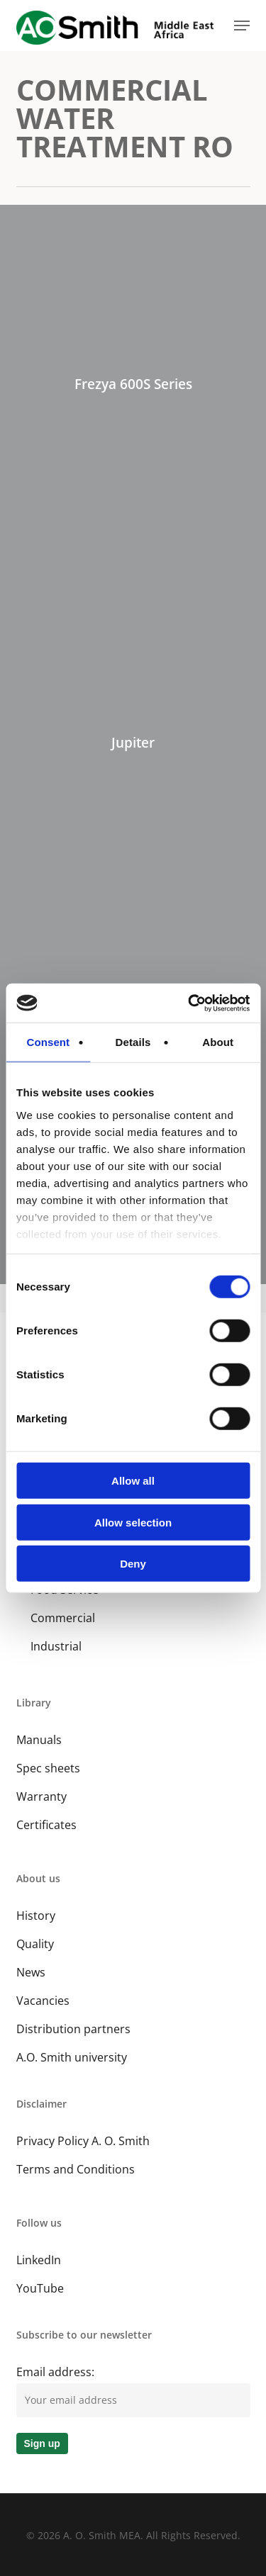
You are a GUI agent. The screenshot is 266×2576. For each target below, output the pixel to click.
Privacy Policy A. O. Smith (83, 2141)
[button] (242, 25)
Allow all (133, 1481)
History (35, 1915)
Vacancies (43, 2000)
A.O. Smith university (71, 2057)
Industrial (56, 1646)
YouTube (40, 2288)
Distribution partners (73, 2029)
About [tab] (217, 1042)
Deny (133, 1564)
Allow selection (133, 1522)
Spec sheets (48, 1768)
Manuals (39, 1740)
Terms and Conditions (75, 2169)
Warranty (41, 1796)
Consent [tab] (48, 1042)
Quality (35, 1944)
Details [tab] (133, 1042)
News (30, 1972)
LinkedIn (38, 2260)
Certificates (46, 1825)
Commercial (63, 1618)
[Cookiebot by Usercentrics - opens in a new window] (189, 1003)
